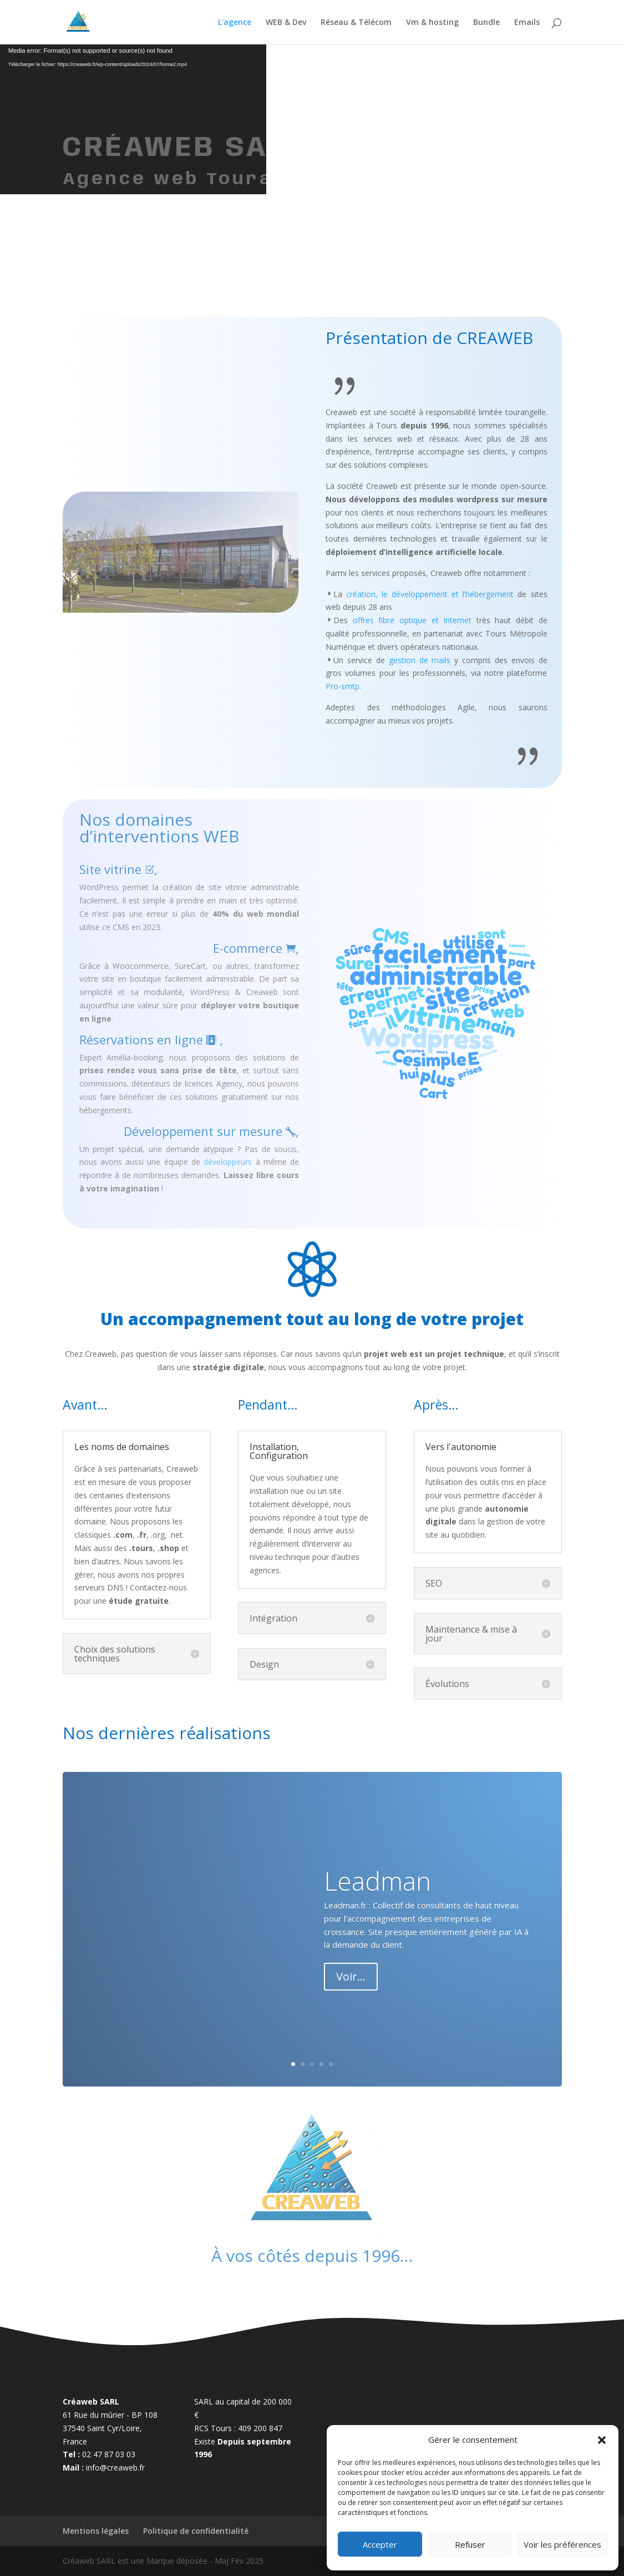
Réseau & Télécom (356, 22)
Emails (527, 22)
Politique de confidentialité (195, 2531)
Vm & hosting (432, 22)
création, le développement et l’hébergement (430, 594)
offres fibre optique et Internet (412, 620)
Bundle (486, 22)
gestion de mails (420, 660)
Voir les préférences (562, 2544)
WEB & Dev (286, 22)
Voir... (351, 1976)
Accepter (380, 2544)
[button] (601, 2440)
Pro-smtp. (343, 686)
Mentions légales (96, 2531)
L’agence (234, 22)
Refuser (470, 2544)
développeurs (228, 1161)
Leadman (377, 1880)
